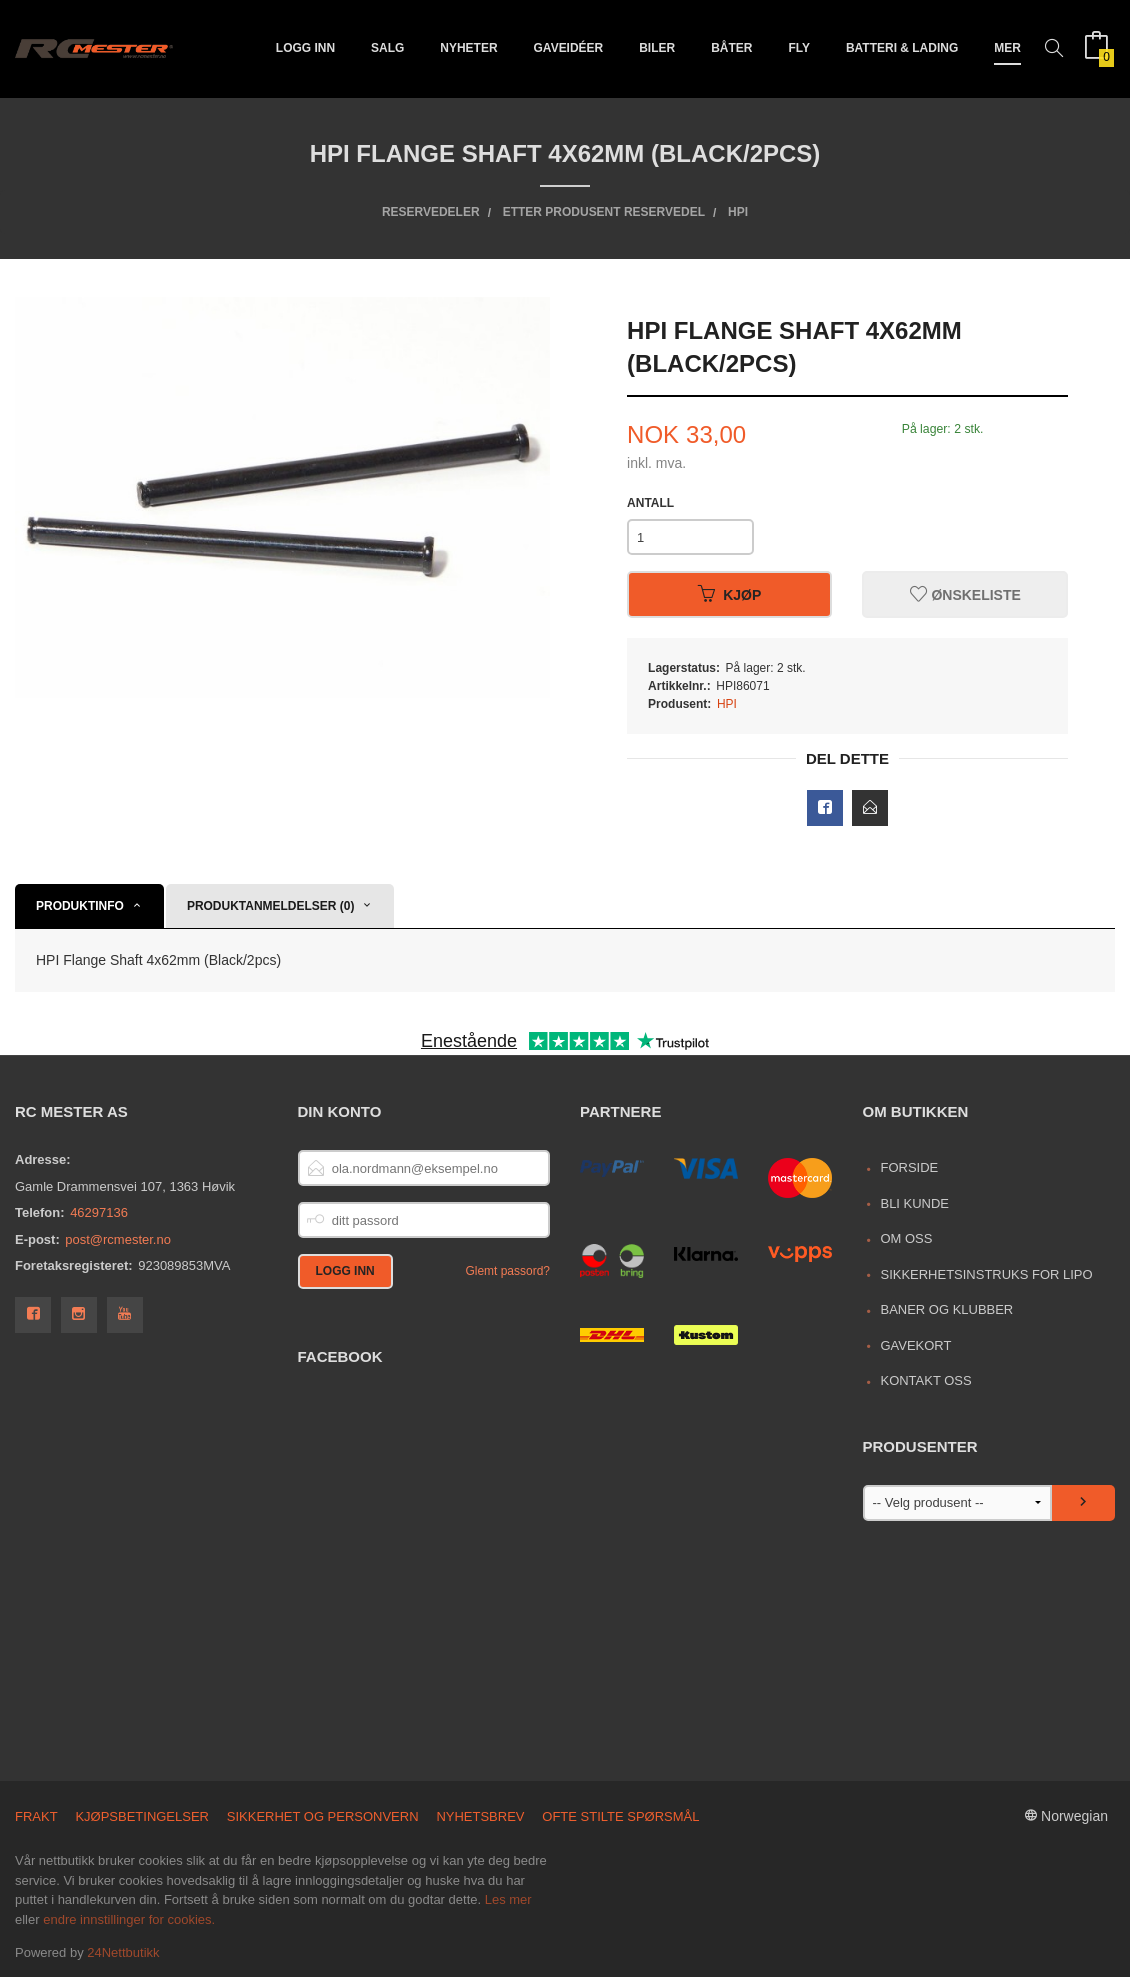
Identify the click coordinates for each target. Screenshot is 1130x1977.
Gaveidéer (569, 48)
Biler (657, 48)
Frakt (36, 1816)
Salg (387, 48)
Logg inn (305, 48)
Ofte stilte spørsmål (620, 1816)
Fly (799, 48)
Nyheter (468, 48)
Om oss (906, 1238)
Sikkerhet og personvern (323, 1816)
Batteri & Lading (902, 48)
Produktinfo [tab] (80, 906)
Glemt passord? (507, 1271)
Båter (731, 48)
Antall (650, 503)
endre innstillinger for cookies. (129, 1919)
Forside (909, 1167)
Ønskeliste (965, 595)
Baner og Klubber (946, 1309)
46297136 (99, 1212)
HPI (727, 704)
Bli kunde (914, 1203)
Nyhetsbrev (480, 1816)
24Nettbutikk (123, 1952)
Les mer (508, 1899)
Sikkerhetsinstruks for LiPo (986, 1274)
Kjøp (729, 595)
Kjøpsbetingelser (142, 1816)
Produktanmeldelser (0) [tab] (271, 906)
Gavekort (915, 1345)
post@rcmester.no (118, 1239)
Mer (1007, 48)
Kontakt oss (925, 1380)
